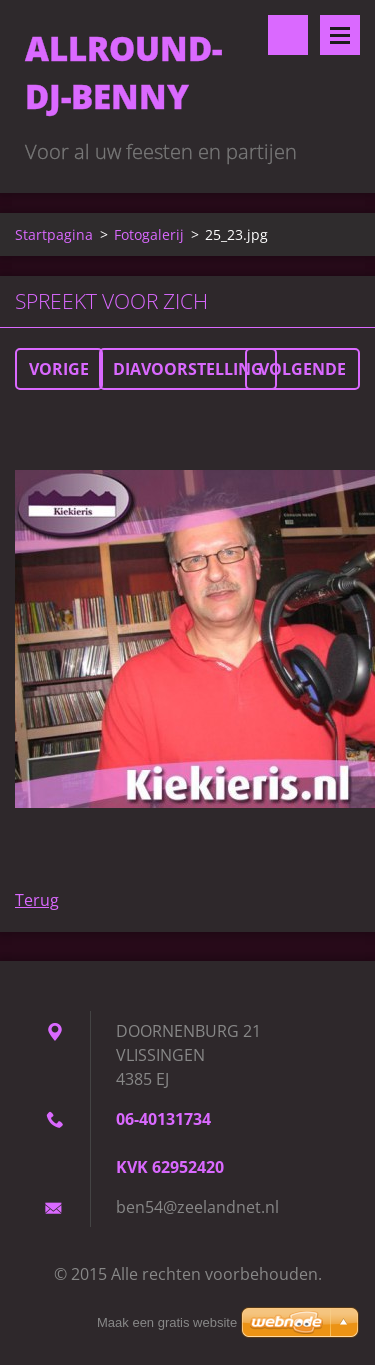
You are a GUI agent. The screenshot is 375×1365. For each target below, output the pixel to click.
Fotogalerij (149, 234)
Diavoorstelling (188, 369)
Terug (37, 900)
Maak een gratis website (167, 1322)
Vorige (59, 369)
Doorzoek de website (288, 35)
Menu (340, 35)
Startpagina (54, 234)
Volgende (302, 369)
